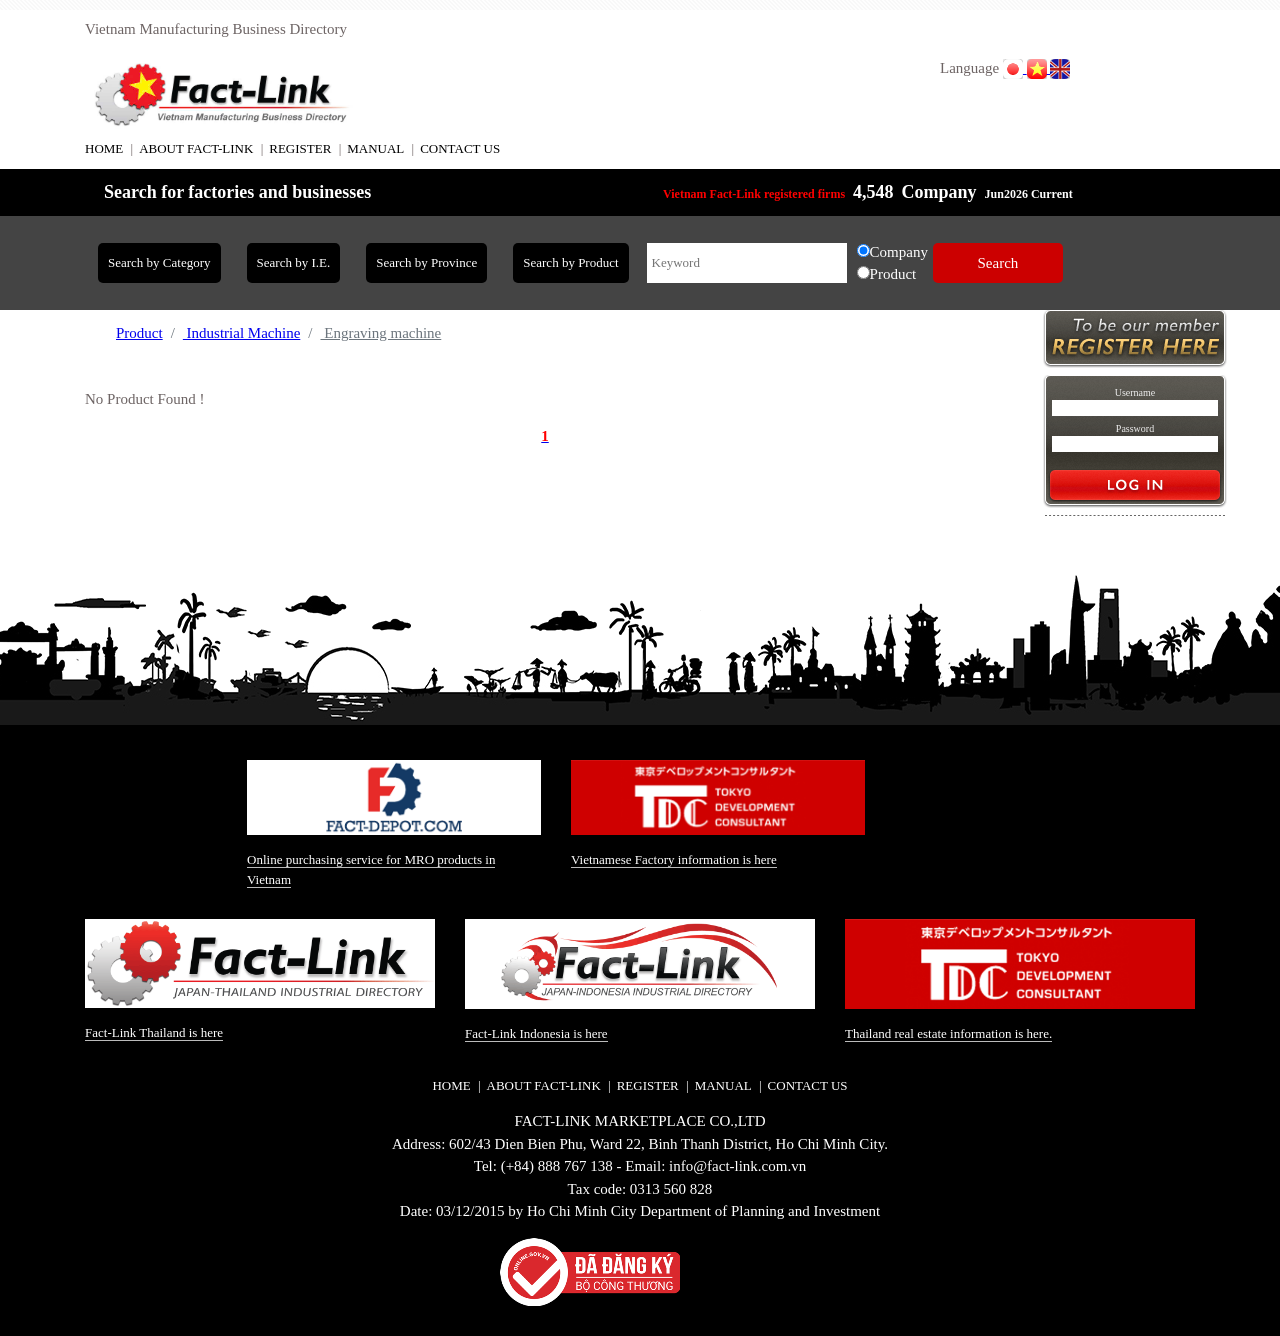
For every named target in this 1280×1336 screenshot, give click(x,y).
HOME (104, 148)
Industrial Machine (241, 333)
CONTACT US (460, 148)
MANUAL (375, 148)
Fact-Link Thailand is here (154, 1032)
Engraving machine (380, 333)
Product (139, 333)
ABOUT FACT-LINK (196, 148)
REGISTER (300, 148)
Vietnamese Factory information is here (674, 859)
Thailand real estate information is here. (948, 1033)
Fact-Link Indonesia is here (536, 1033)
